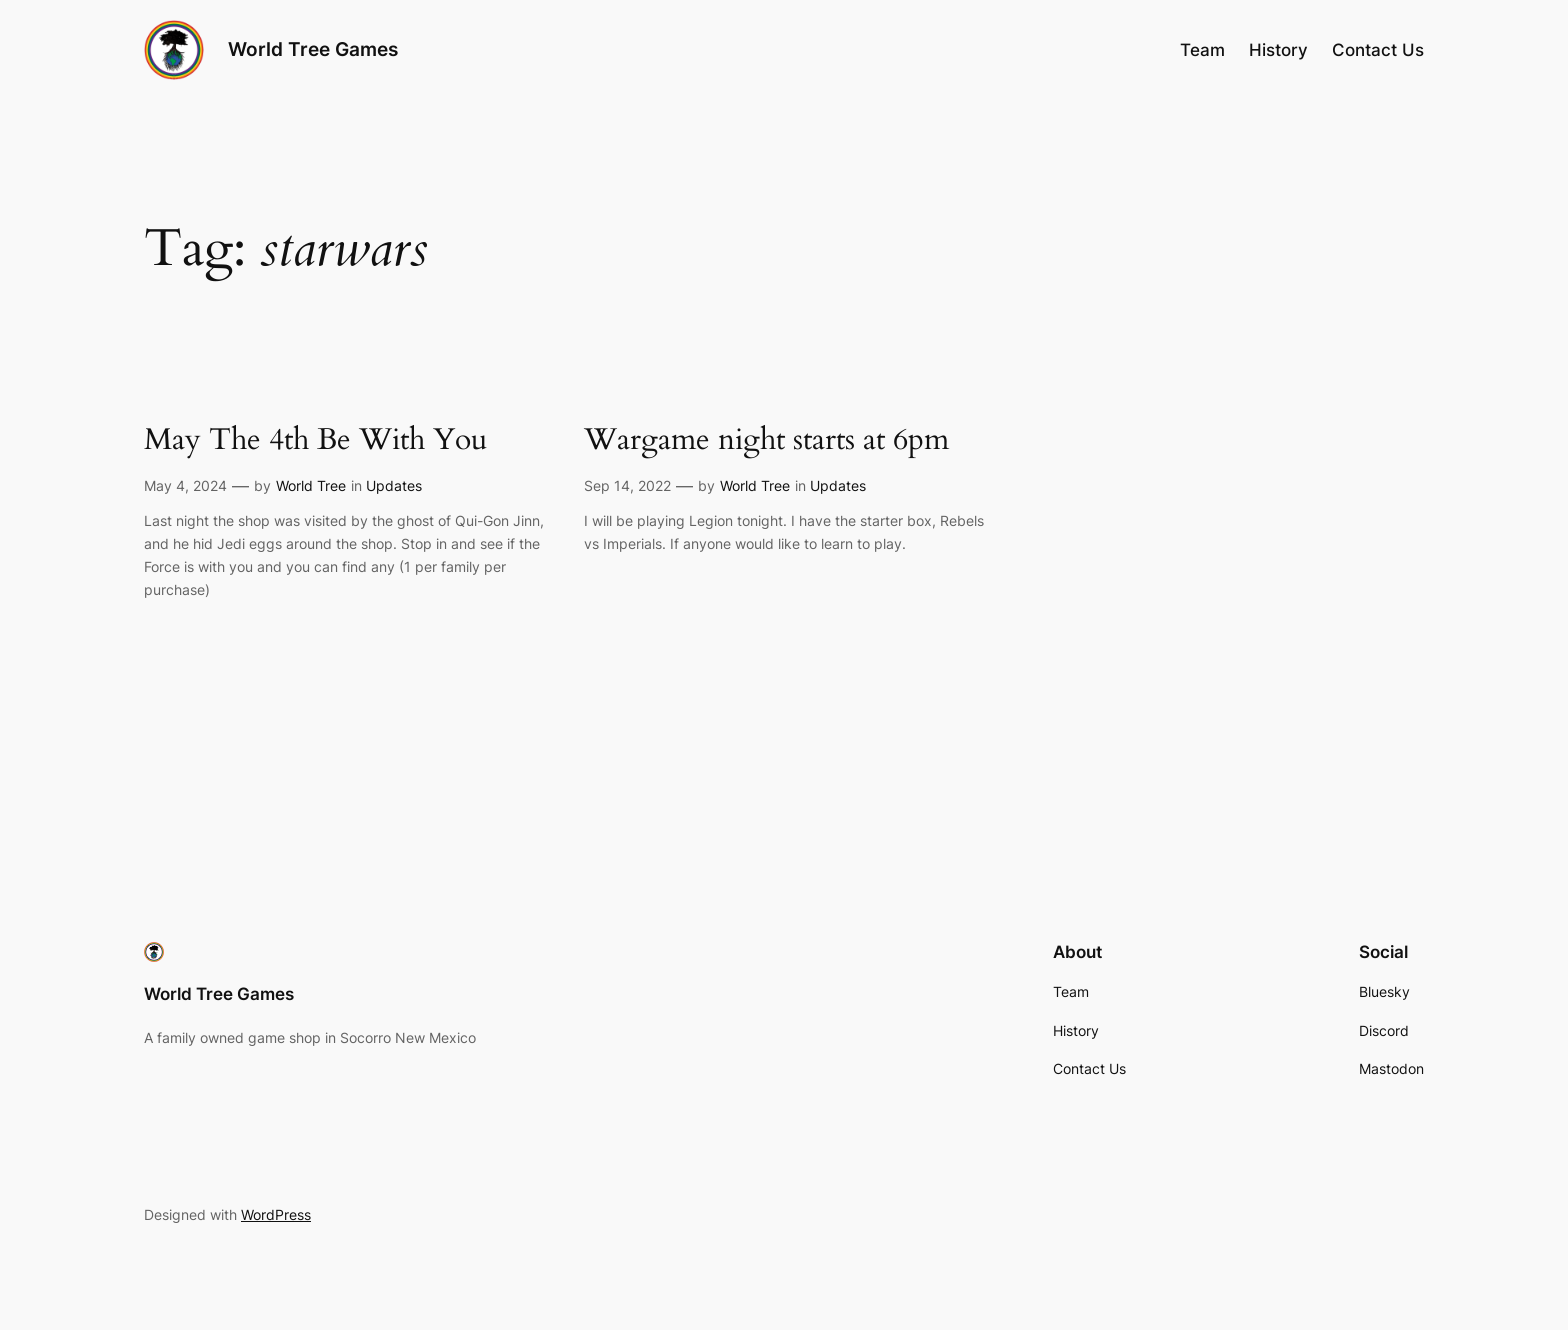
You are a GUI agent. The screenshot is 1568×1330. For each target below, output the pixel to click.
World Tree (311, 485)
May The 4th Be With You (315, 441)
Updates (394, 485)
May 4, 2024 (185, 485)
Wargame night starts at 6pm (766, 441)
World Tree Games (313, 49)
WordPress (276, 1214)
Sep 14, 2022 (627, 485)
